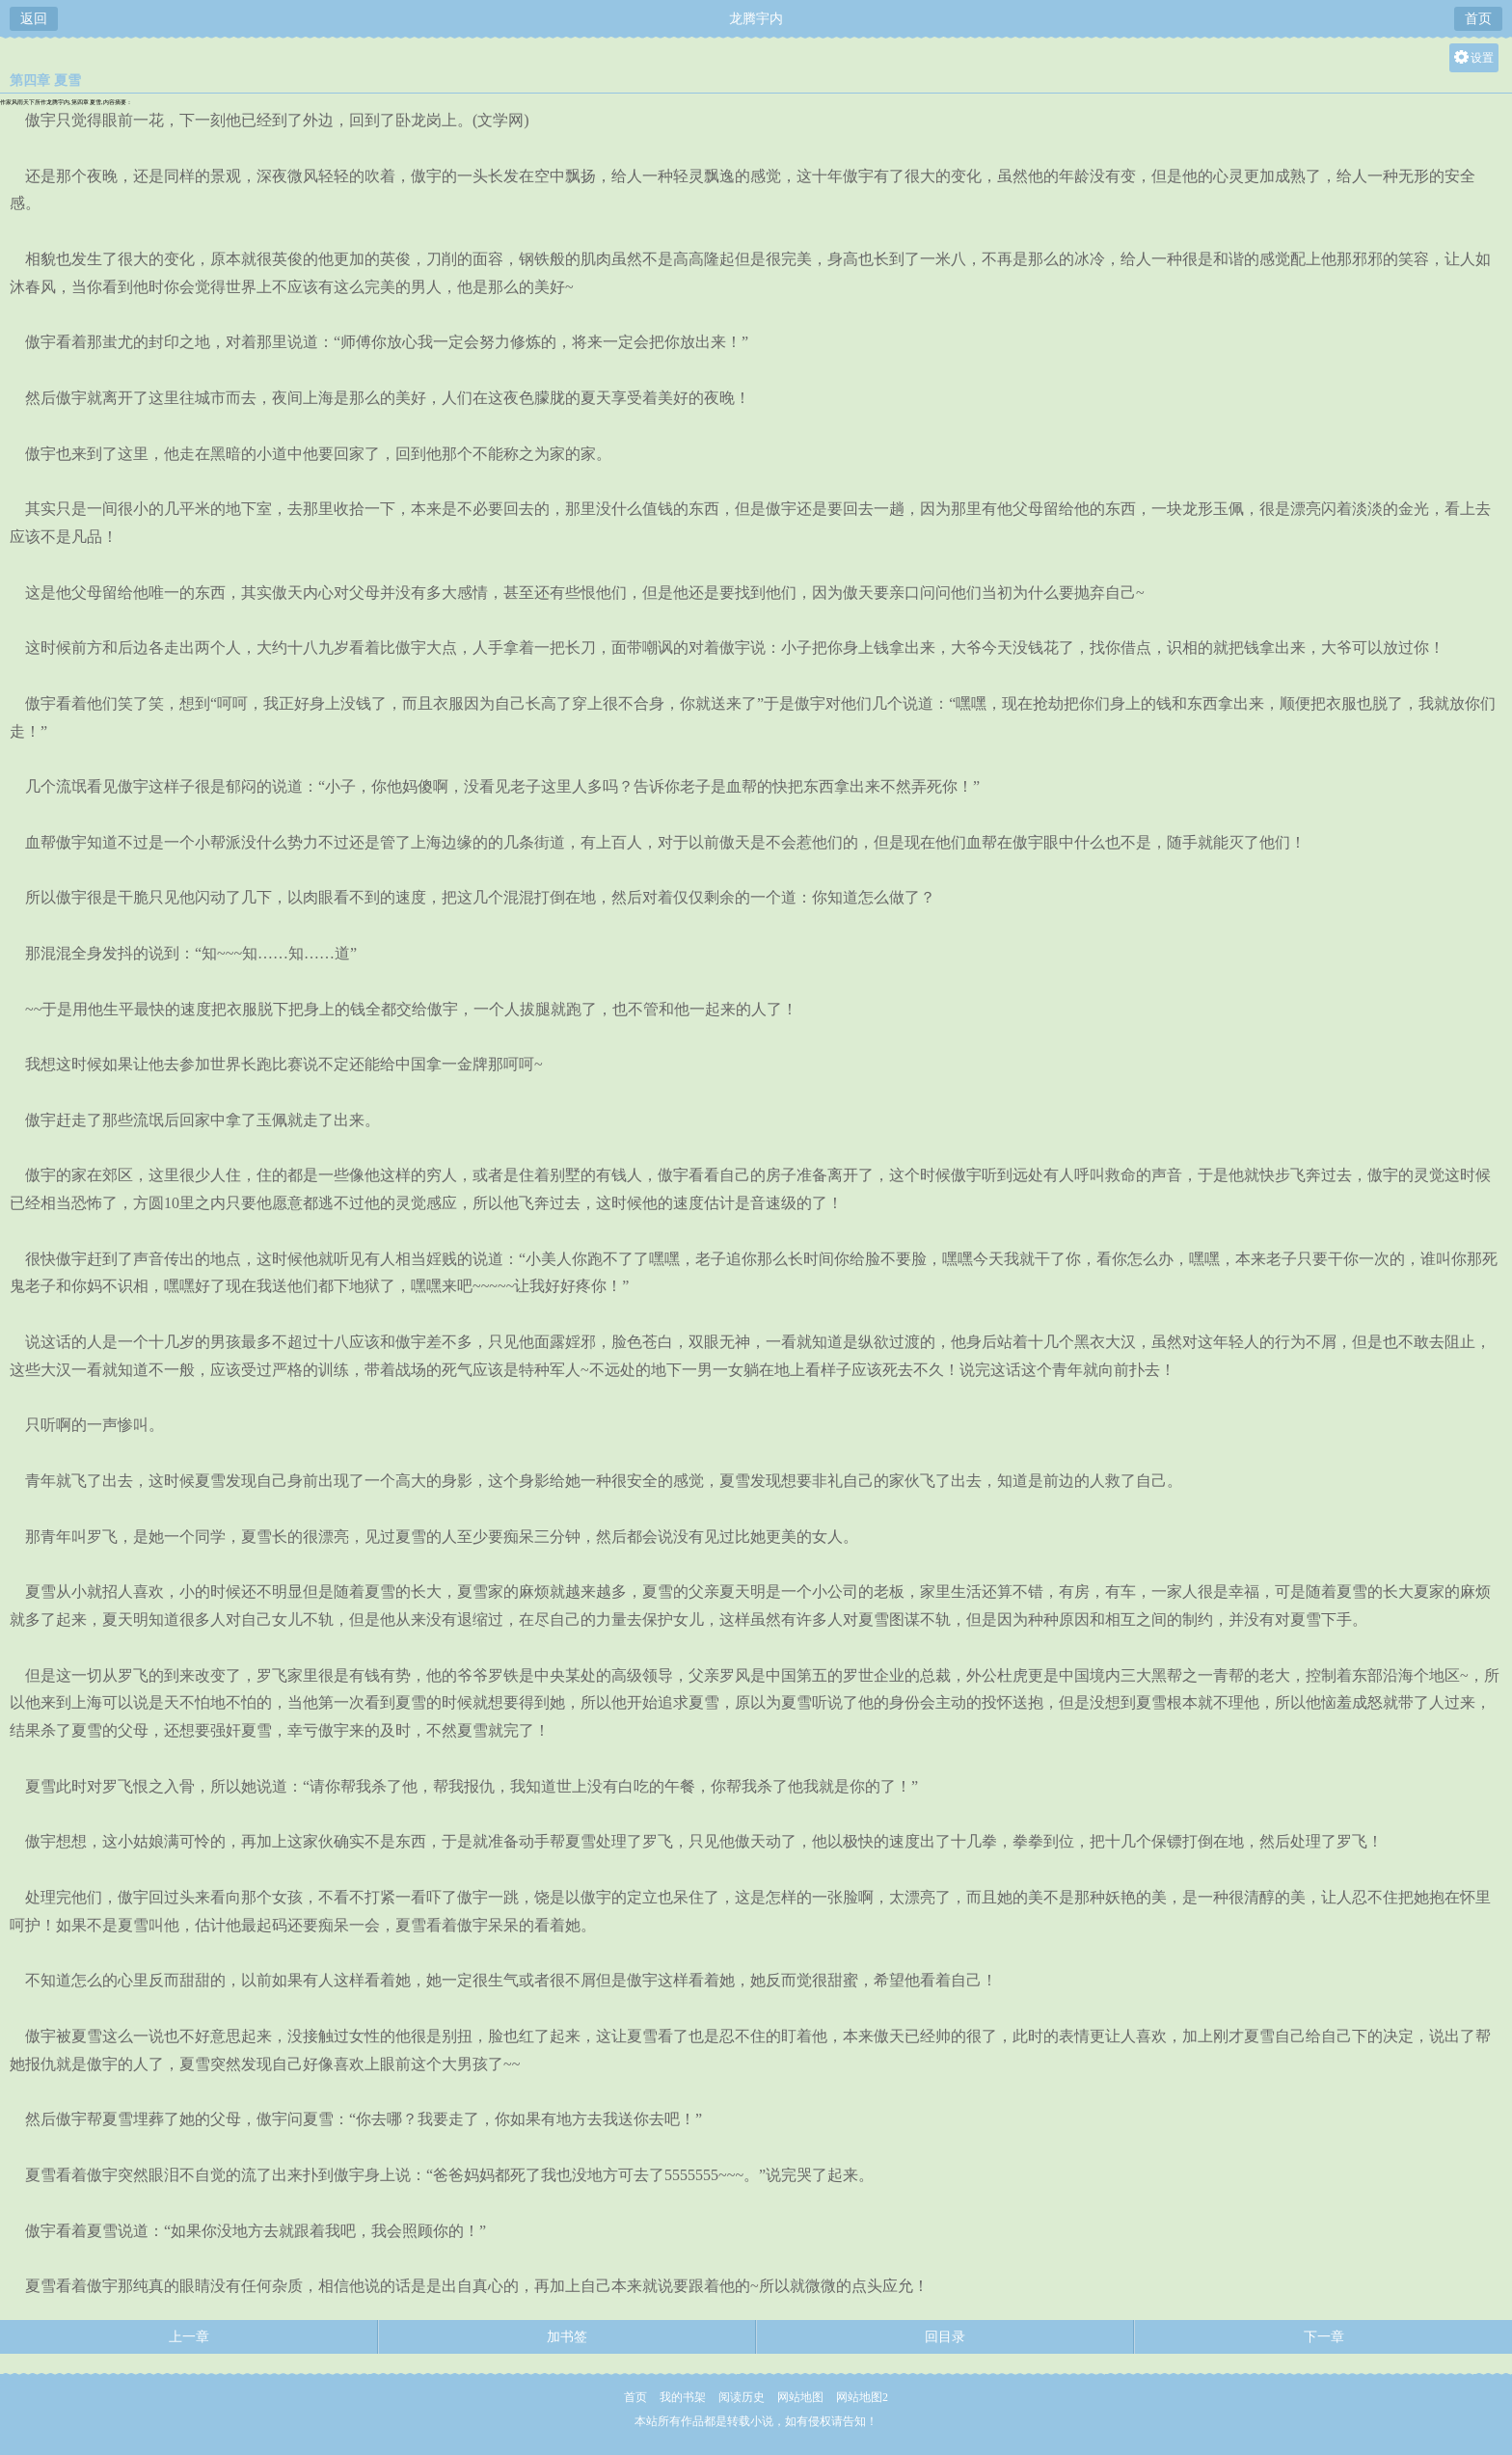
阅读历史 (741, 2397)
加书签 (567, 2337)
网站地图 (800, 2397)
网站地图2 (862, 2397)
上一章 (189, 2337)
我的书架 (683, 2397)
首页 (1478, 19)
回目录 (945, 2337)
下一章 (1324, 2337)
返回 (33, 19)
